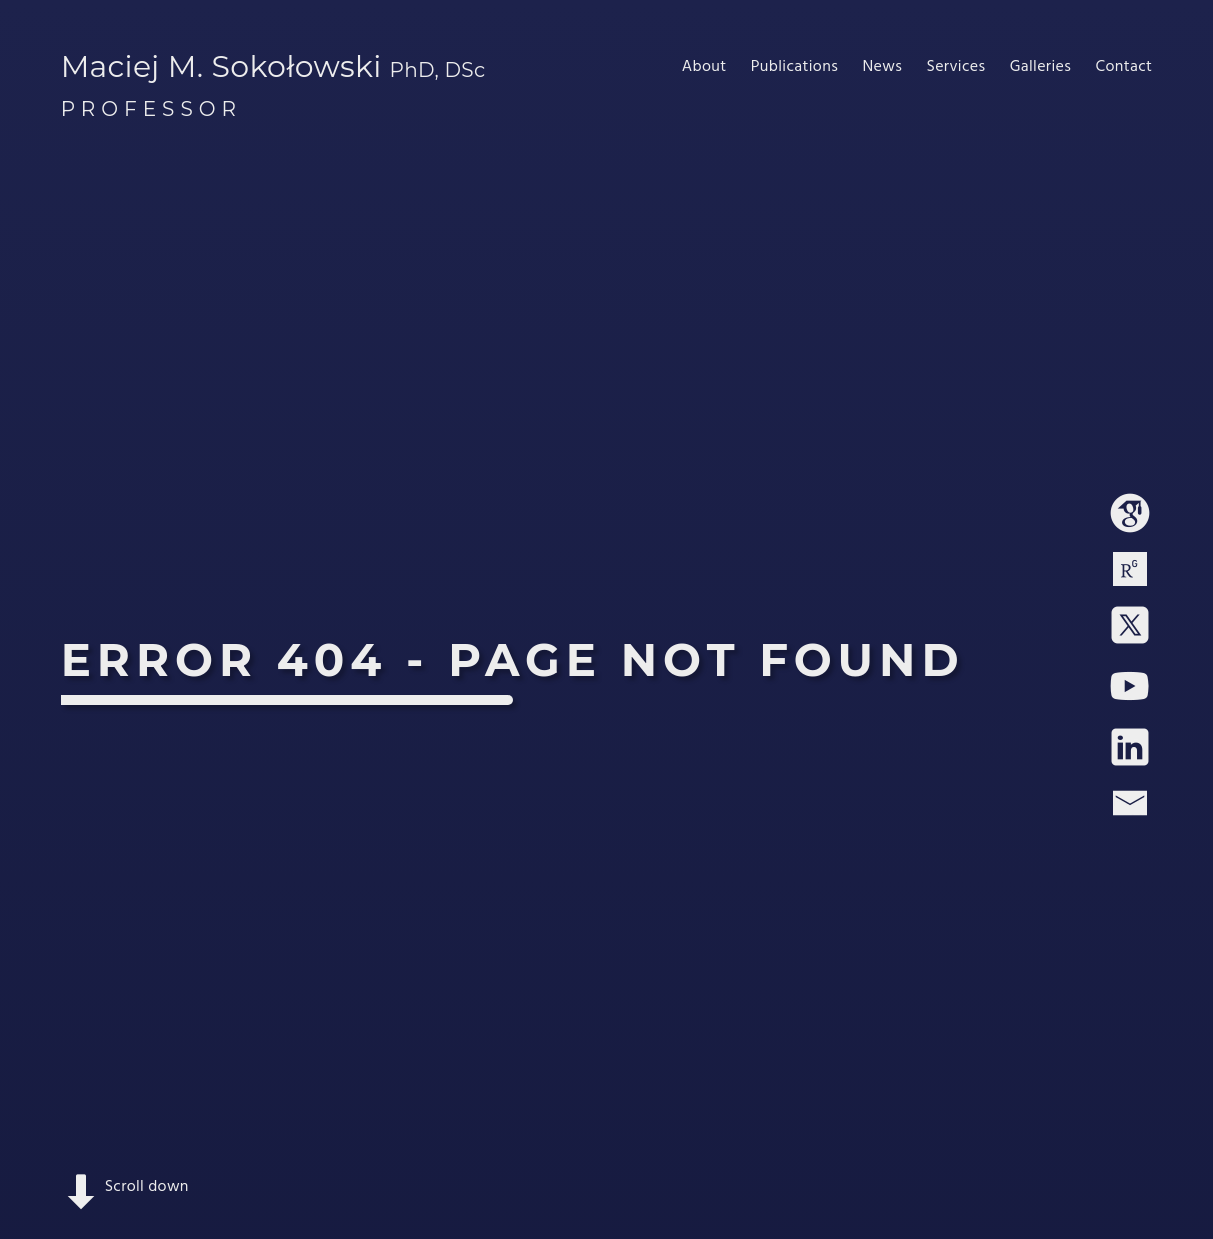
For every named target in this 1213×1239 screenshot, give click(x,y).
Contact (1123, 67)
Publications (794, 67)
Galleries (1040, 67)
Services (955, 67)
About (704, 67)
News (882, 67)
